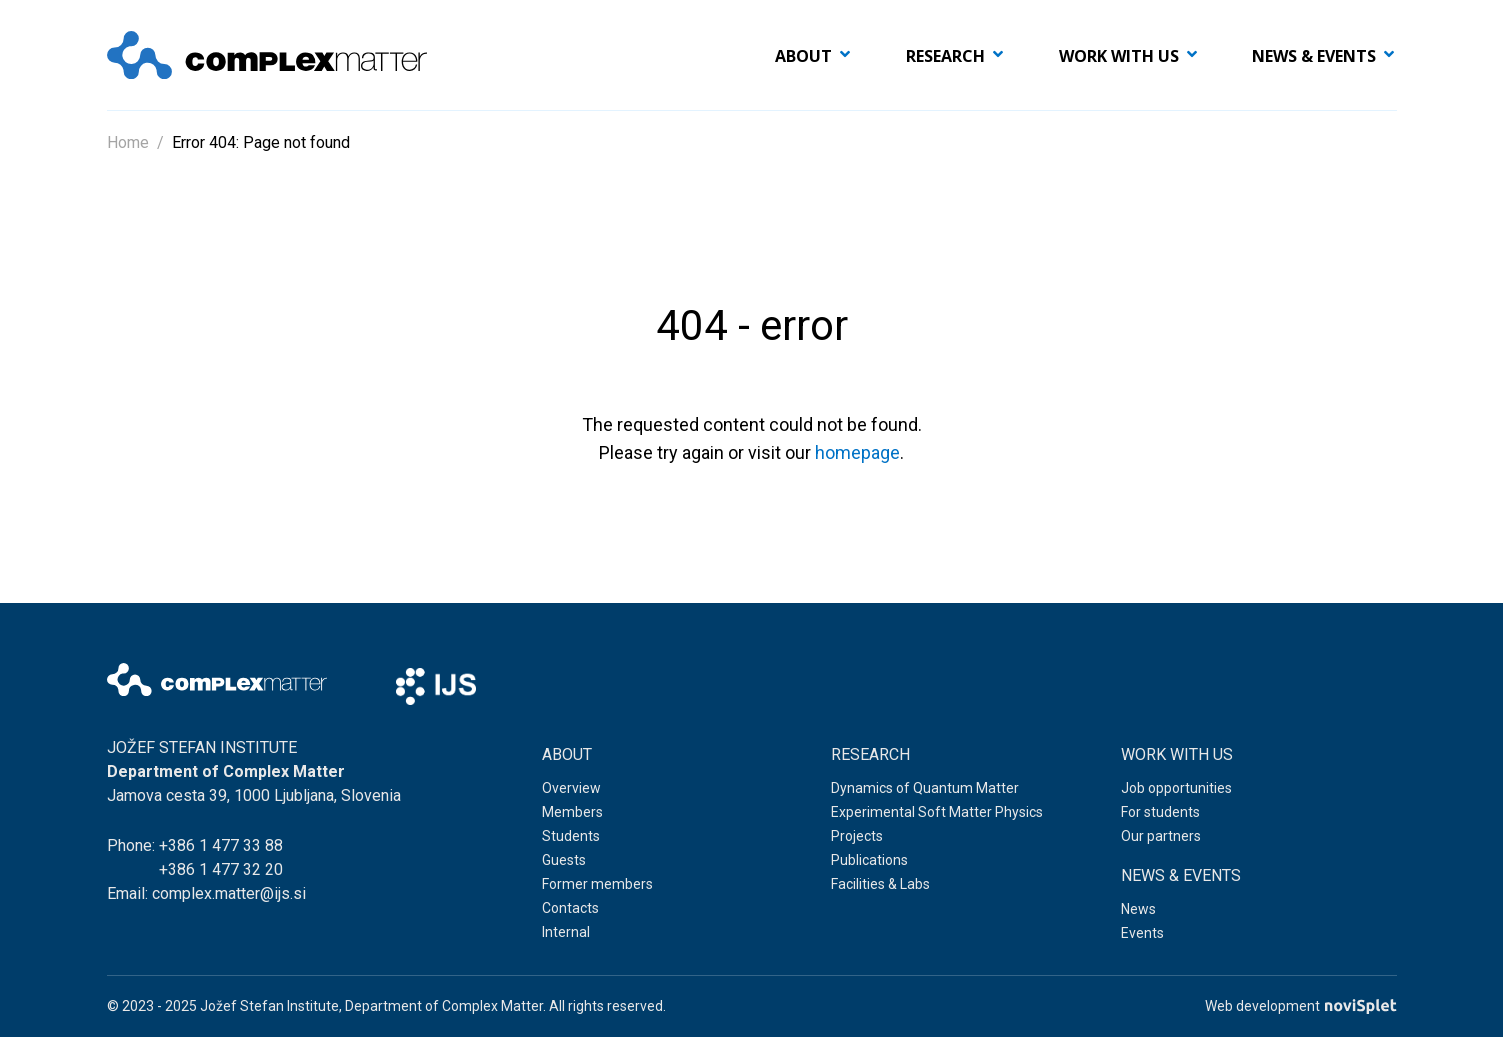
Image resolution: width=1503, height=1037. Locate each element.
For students (1160, 812)
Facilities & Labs (880, 884)
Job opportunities (1176, 788)
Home (128, 142)
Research (945, 56)
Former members (597, 884)
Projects (857, 836)
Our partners (1161, 836)
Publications (869, 860)
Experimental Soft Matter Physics (937, 812)
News (1138, 909)
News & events (1314, 56)
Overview (571, 788)
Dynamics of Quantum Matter (925, 788)
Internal (566, 932)
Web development (1300, 1006)
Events (1142, 933)
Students (571, 836)
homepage (857, 452)
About (803, 56)
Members (572, 812)
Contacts (570, 908)
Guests (564, 860)
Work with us (1119, 56)
